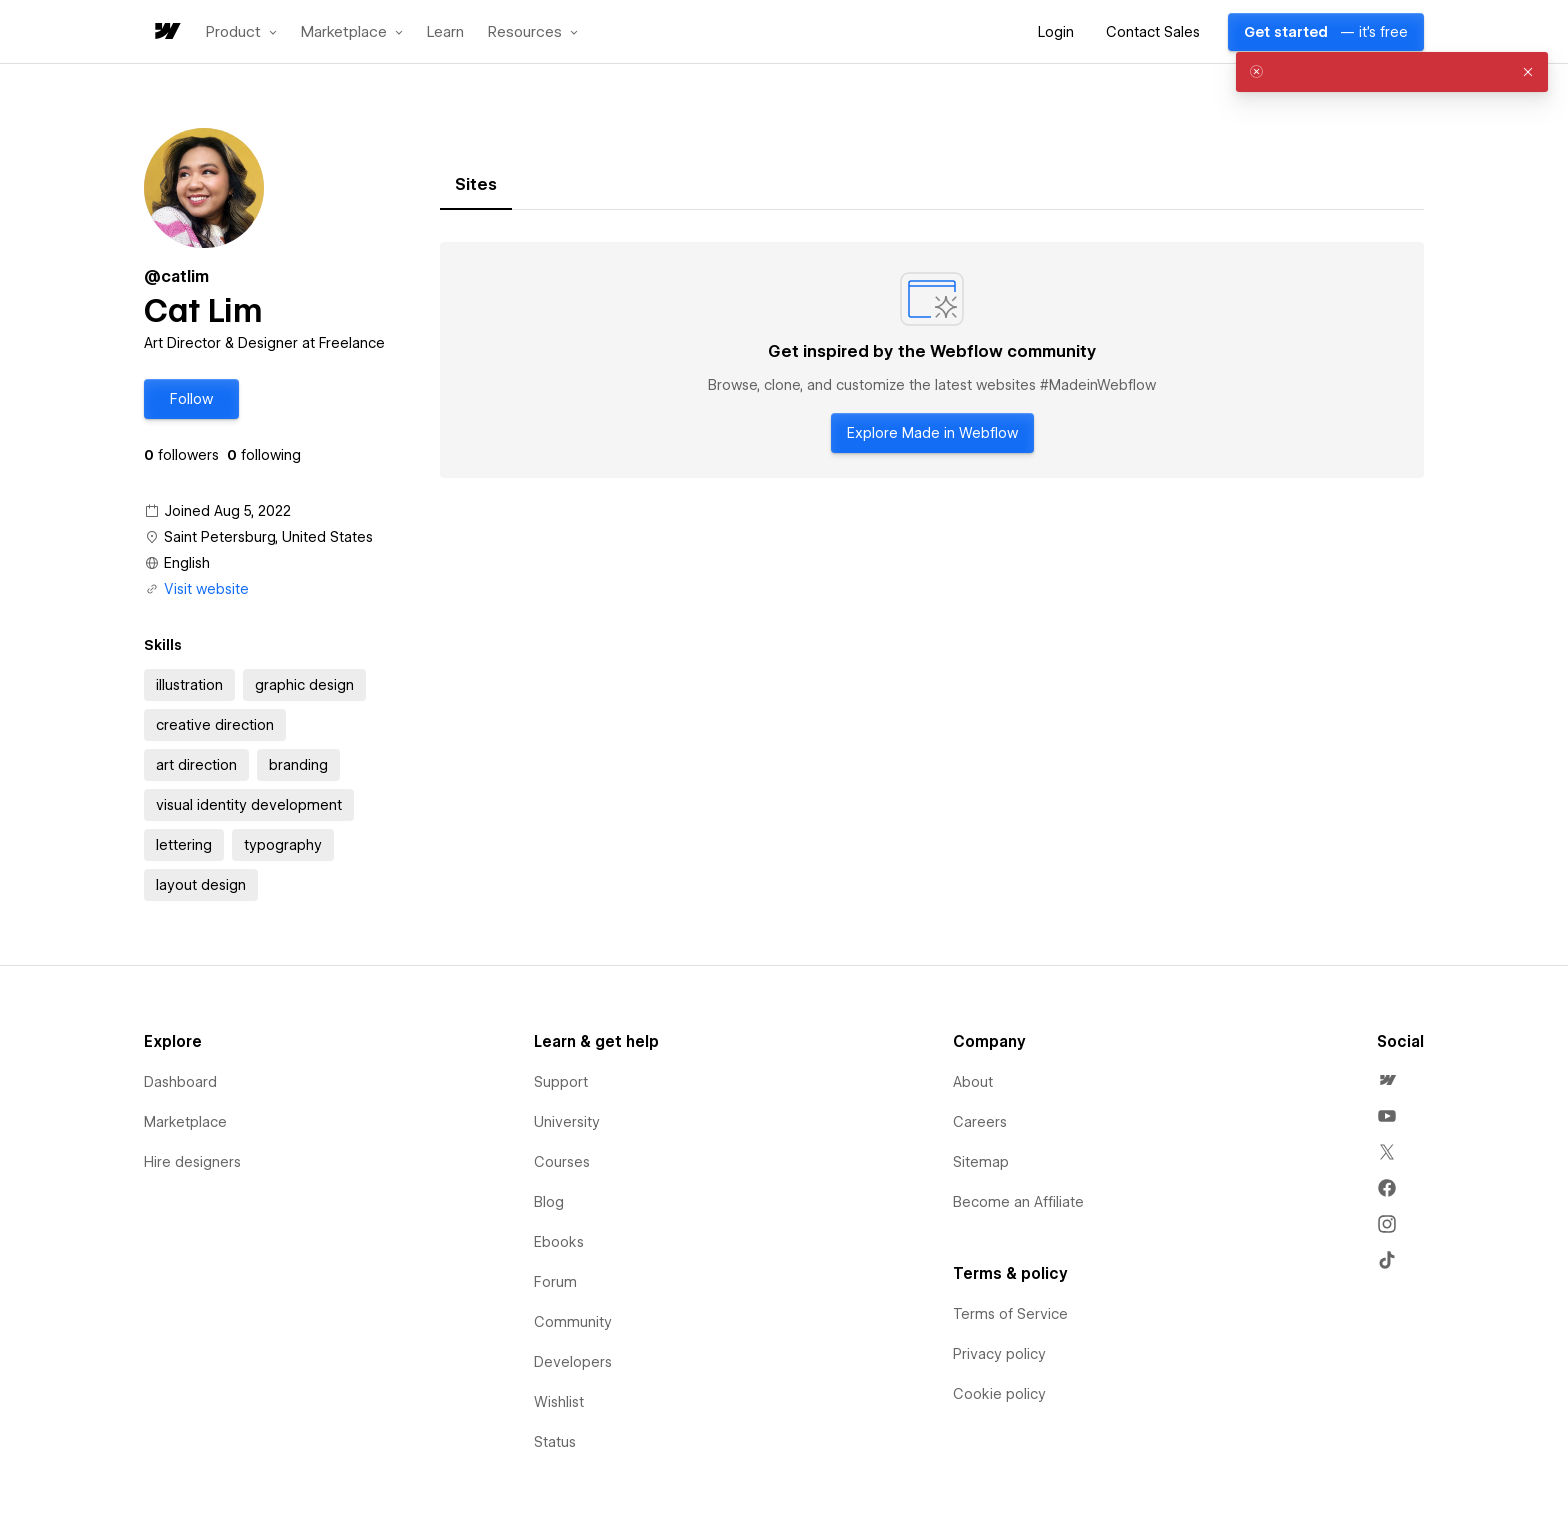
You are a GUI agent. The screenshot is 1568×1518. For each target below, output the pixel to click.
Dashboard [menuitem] (180, 1082)
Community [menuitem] (573, 1322)
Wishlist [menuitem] (559, 1402)
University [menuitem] (567, 1122)
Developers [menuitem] (573, 1362)
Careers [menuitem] (980, 1122)
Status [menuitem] (555, 1442)
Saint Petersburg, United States (268, 537)
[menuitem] (1387, 1080)
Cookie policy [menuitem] (999, 1394)
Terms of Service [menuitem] (1010, 1314)
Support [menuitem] (561, 1082)
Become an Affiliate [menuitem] (1018, 1202)
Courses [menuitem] (562, 1162)
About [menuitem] (973, 1082)
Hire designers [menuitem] (192, 1162)
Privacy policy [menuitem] (999, 1354)
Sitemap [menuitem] (981, 1162)
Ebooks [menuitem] (559, 1242)
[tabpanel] (932, 360)
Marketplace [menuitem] (185, 1122)
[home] (166, 32)
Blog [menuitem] (549, 1202)
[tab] (476, 185)
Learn (445, 32)
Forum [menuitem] (555, 1282)
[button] (241, 32)
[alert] (1392, 72)
